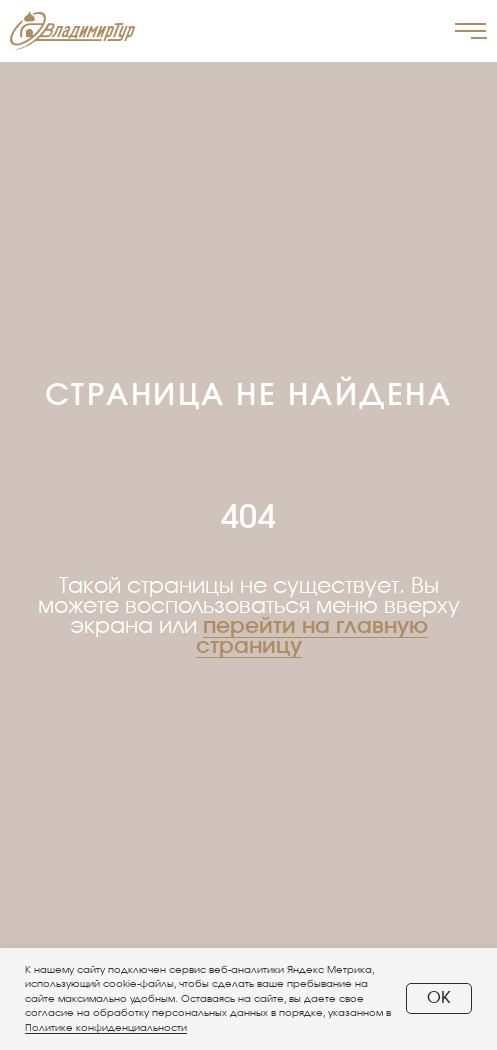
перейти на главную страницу (312, 636)
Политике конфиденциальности (106, 1028)
